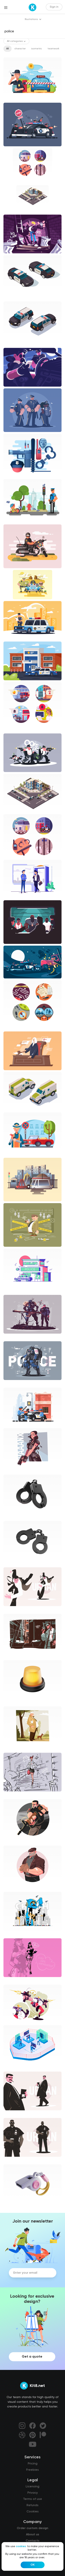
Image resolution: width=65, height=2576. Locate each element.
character (20, 48)
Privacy (32, 2492)
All (7, 48)
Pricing (32, 2463)
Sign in (54, 7)
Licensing (32, 2486)
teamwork (53, 48)
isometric (36, 48)
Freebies (32, 2469)
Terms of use (32, 2499)
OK (33, 2564)
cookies (21, 2546)
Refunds (32, 2505)
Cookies (33, 2511)
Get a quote (32, 2356)
